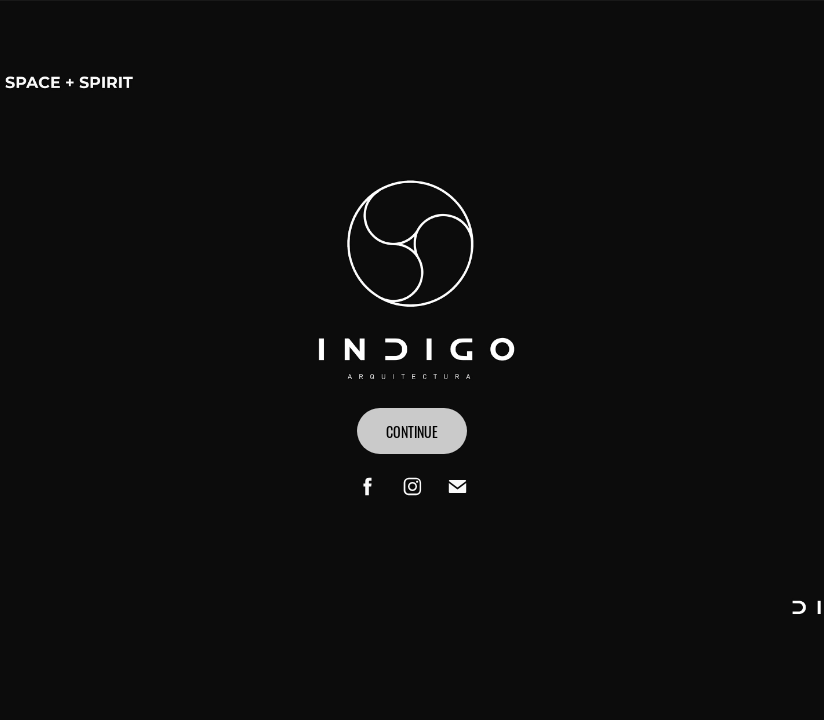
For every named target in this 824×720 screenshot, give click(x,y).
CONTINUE (412, 431)
